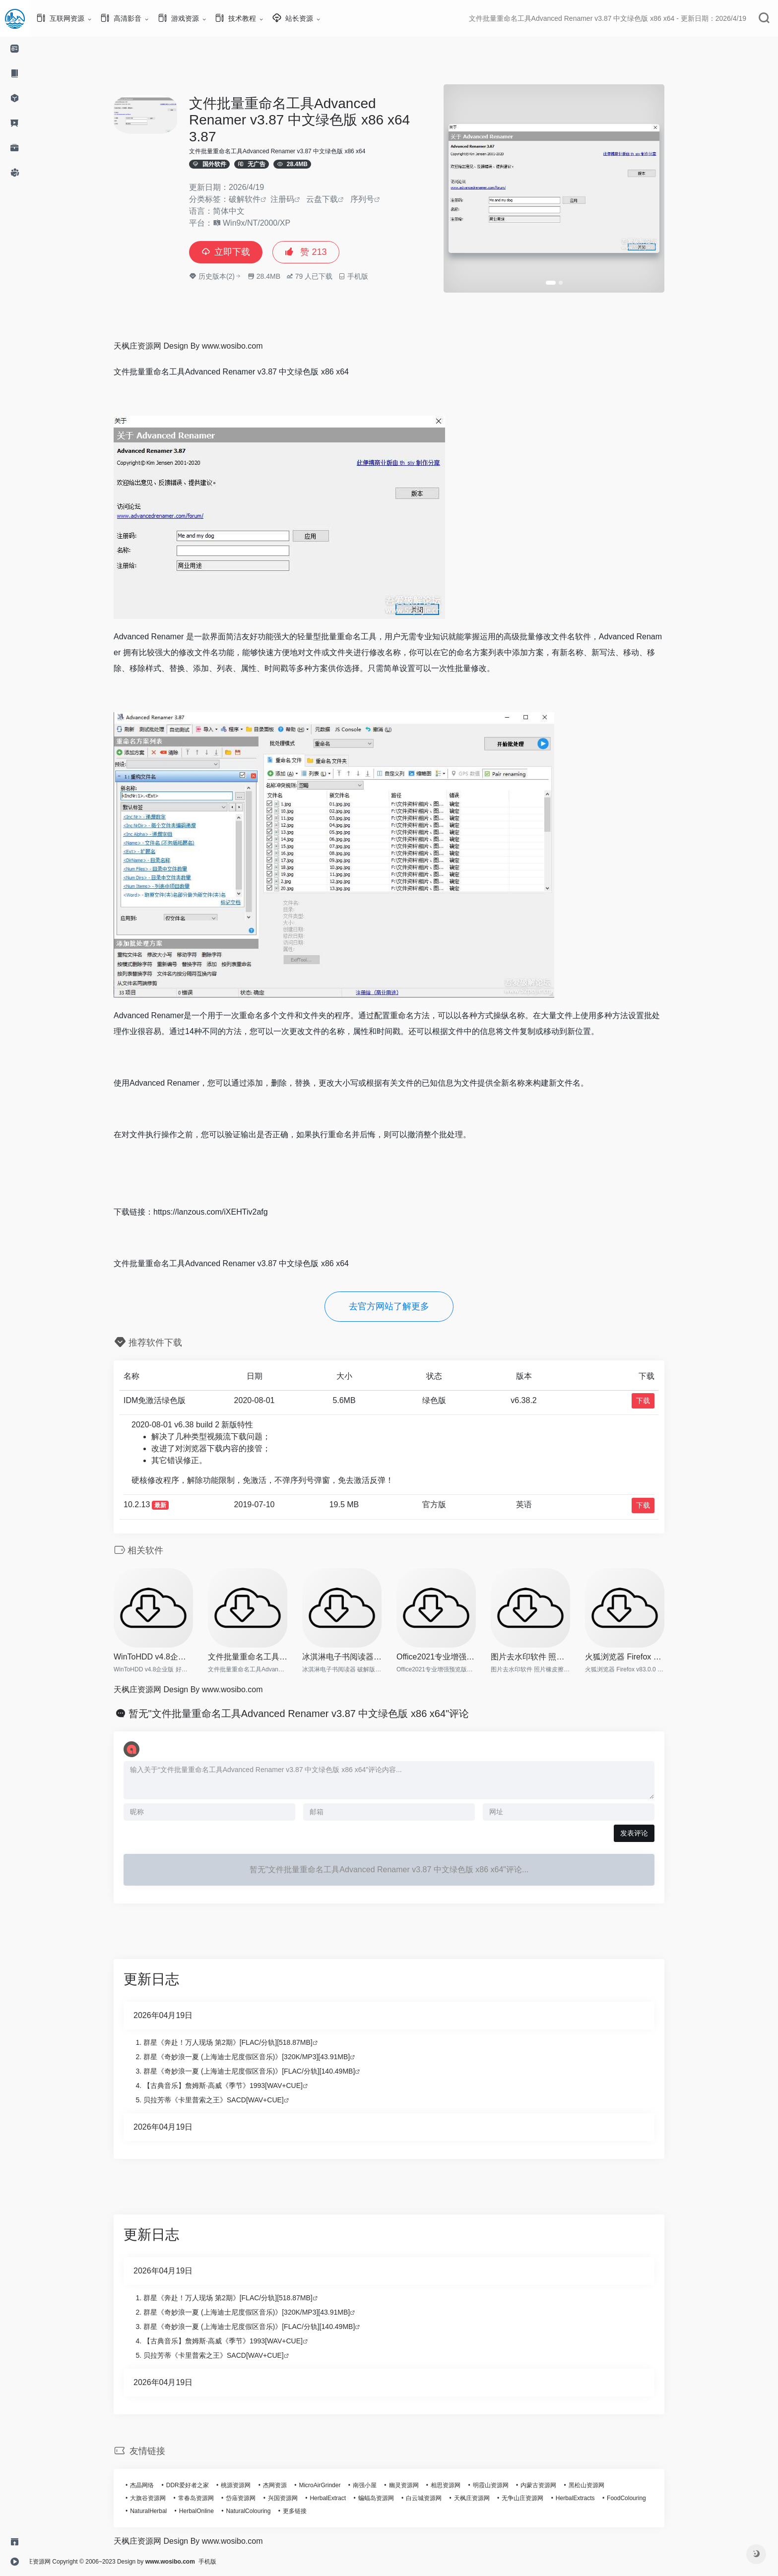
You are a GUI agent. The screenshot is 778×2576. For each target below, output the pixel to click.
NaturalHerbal (163, 2511)
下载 (658, 1401)
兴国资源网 (298, 2498)
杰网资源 (290, 2485)
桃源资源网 (250, 2485)
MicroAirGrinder (334, 2485)
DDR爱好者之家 (202, 2485)
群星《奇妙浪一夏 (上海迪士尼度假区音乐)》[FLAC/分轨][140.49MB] (264, 2071)
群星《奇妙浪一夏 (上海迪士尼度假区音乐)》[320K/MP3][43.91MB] (261, 2057)
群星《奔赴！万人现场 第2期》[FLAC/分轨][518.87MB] (242, 2042)
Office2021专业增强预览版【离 (451, 1657)
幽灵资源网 (419, 2485)
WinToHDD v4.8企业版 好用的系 (168, 1657)
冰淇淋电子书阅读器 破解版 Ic (356, 1657)
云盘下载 (337, 199)
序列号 (377, 199)
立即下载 (240, 252)
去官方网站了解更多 (404, 1306)
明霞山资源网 (505, 2485)
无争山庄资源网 (537, 2498)
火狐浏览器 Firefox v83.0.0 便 (639, 1657)
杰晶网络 (157, 2485)
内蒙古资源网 (553, 2485)
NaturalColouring (263, 2511)
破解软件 (259, 199)
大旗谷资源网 (163, 2498)
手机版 (237, 2561)
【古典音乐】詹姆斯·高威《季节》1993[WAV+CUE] (238, 2085)
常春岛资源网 (211, 2498)
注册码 (297, 199)
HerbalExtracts (590, 2498)
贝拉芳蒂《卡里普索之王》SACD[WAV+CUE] (228, 2100)
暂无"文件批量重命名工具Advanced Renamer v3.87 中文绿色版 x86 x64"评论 (313, 1713)
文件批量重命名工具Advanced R (262, 1657)
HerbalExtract (342, 2498)
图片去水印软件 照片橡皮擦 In (545, 1657)
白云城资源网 (438, 2498)
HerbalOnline (211, 2511)
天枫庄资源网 (487, 2498)
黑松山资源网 (601, 2485)
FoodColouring (641, 2498)
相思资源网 (460, 2485)
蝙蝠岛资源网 (391, 2498)
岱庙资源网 (255, 2498)
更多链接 (310, 2511)
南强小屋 (379, 2485)
